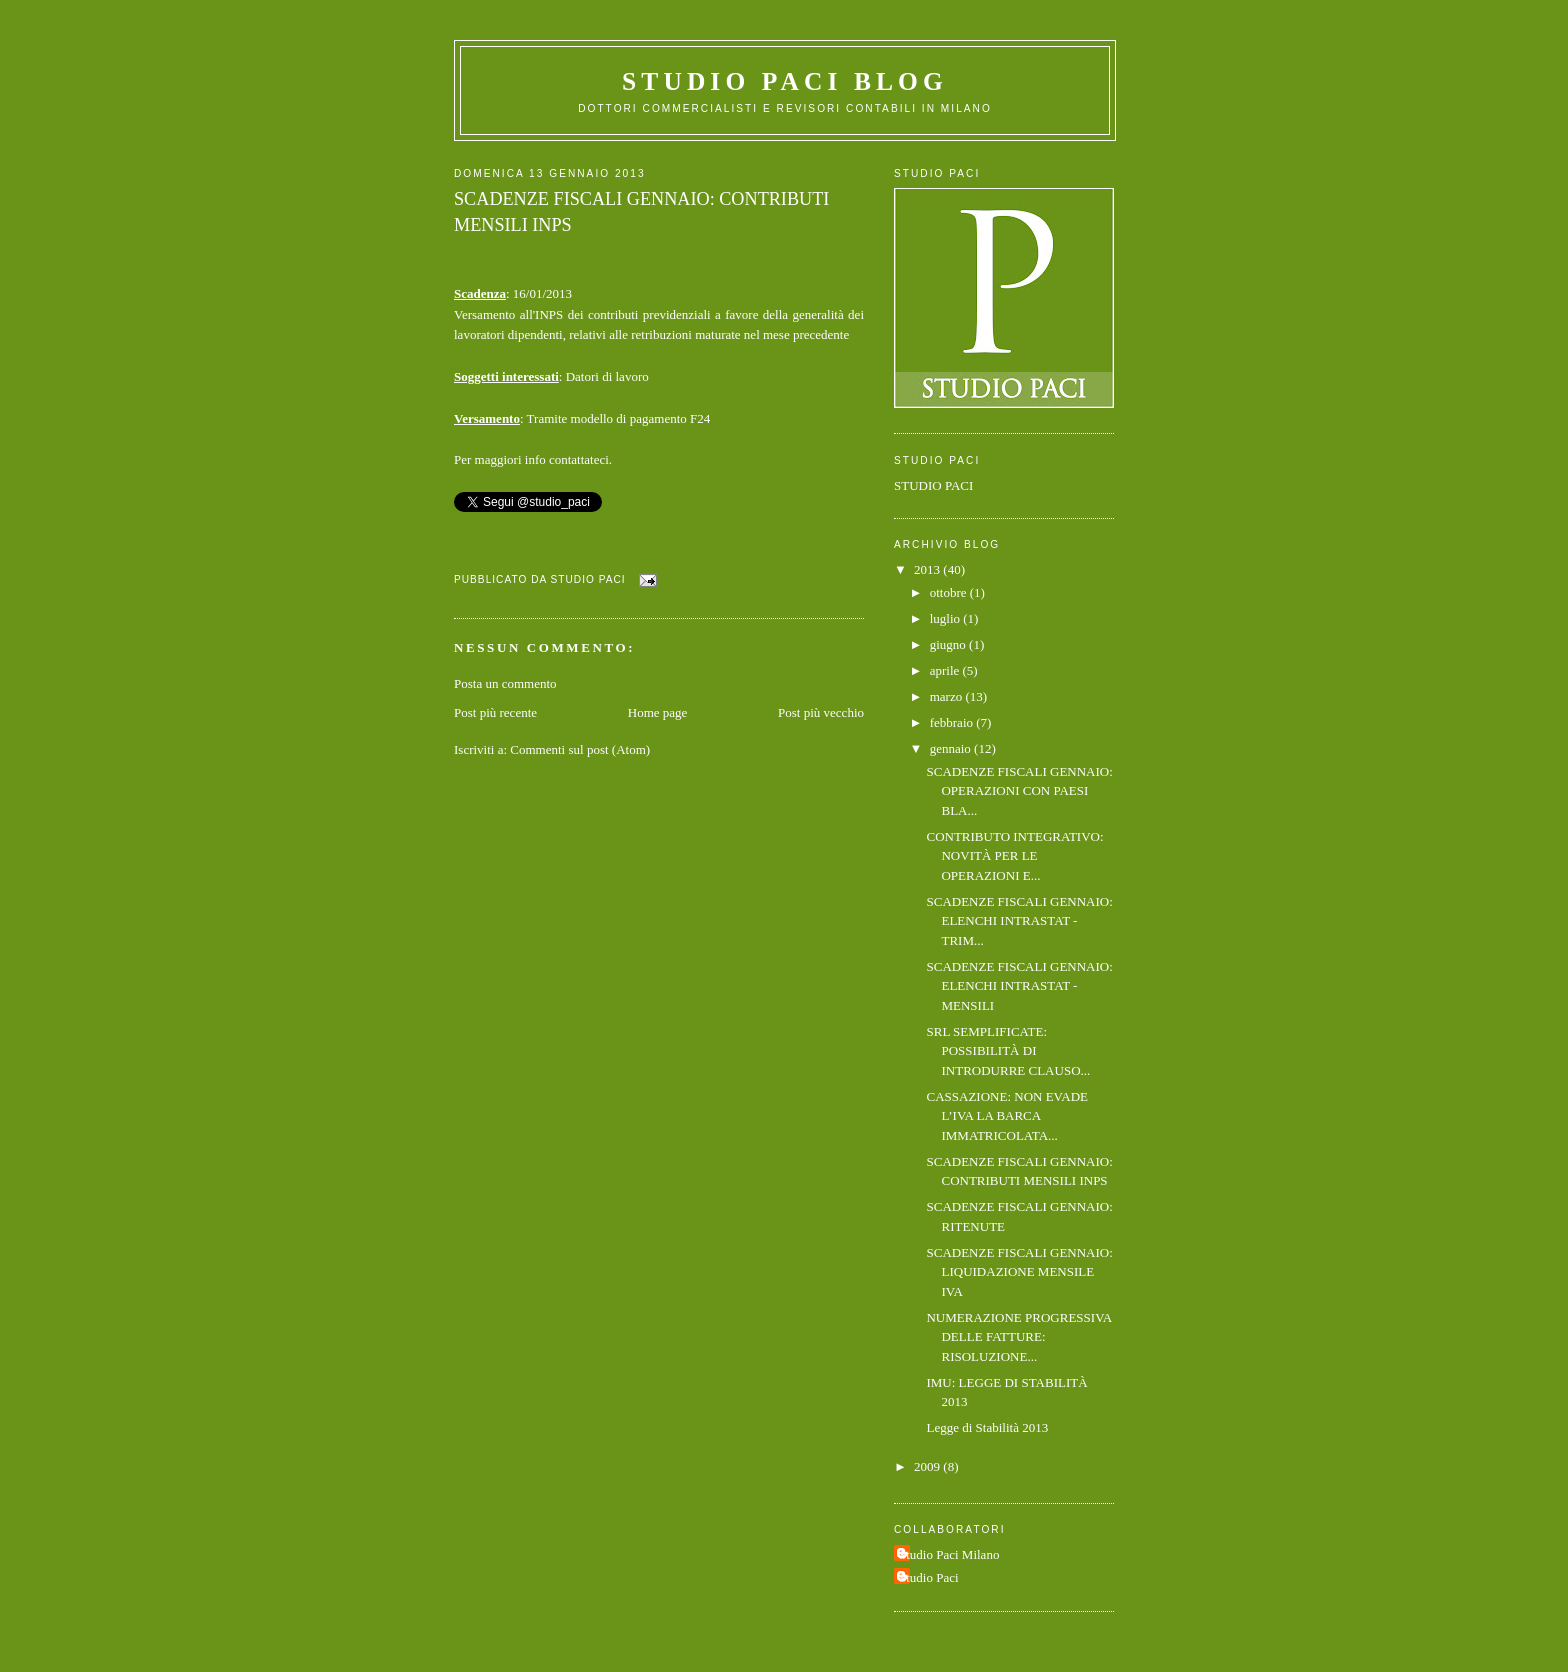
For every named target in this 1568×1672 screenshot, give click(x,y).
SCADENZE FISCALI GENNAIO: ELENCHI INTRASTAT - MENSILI (1019, 986)
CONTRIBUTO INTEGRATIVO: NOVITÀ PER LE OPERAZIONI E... (1014, 856)
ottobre (950, 592)
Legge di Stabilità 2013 (987, 1427)
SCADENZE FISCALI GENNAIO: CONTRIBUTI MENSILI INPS (641, 211)
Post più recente (495, 712)
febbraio (953, 722)
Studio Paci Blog (785, 81)
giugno (949, 644)
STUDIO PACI (933, 485)
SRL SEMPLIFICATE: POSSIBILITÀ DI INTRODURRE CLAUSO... (1008, 1051)
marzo (948, 696)
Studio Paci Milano (949, 1554)
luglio (947, 618)
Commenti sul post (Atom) (580, 749)
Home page (658, 712)
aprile (946, 670)
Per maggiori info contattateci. (533, 459)
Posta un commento (505, 683)
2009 (928, 1466)
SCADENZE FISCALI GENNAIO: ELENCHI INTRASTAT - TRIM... (1019, 921)
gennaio (952, 748)
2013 (928, 569)
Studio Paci (929, 1577)
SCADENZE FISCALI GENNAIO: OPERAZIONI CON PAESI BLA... (1019, 791)
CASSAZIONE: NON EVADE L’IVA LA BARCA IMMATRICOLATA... (1007, 1116)
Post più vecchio (821, 712)
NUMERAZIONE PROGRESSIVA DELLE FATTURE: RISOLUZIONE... (1018, 1337)
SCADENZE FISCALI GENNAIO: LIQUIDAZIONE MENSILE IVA (1019, 1272)
